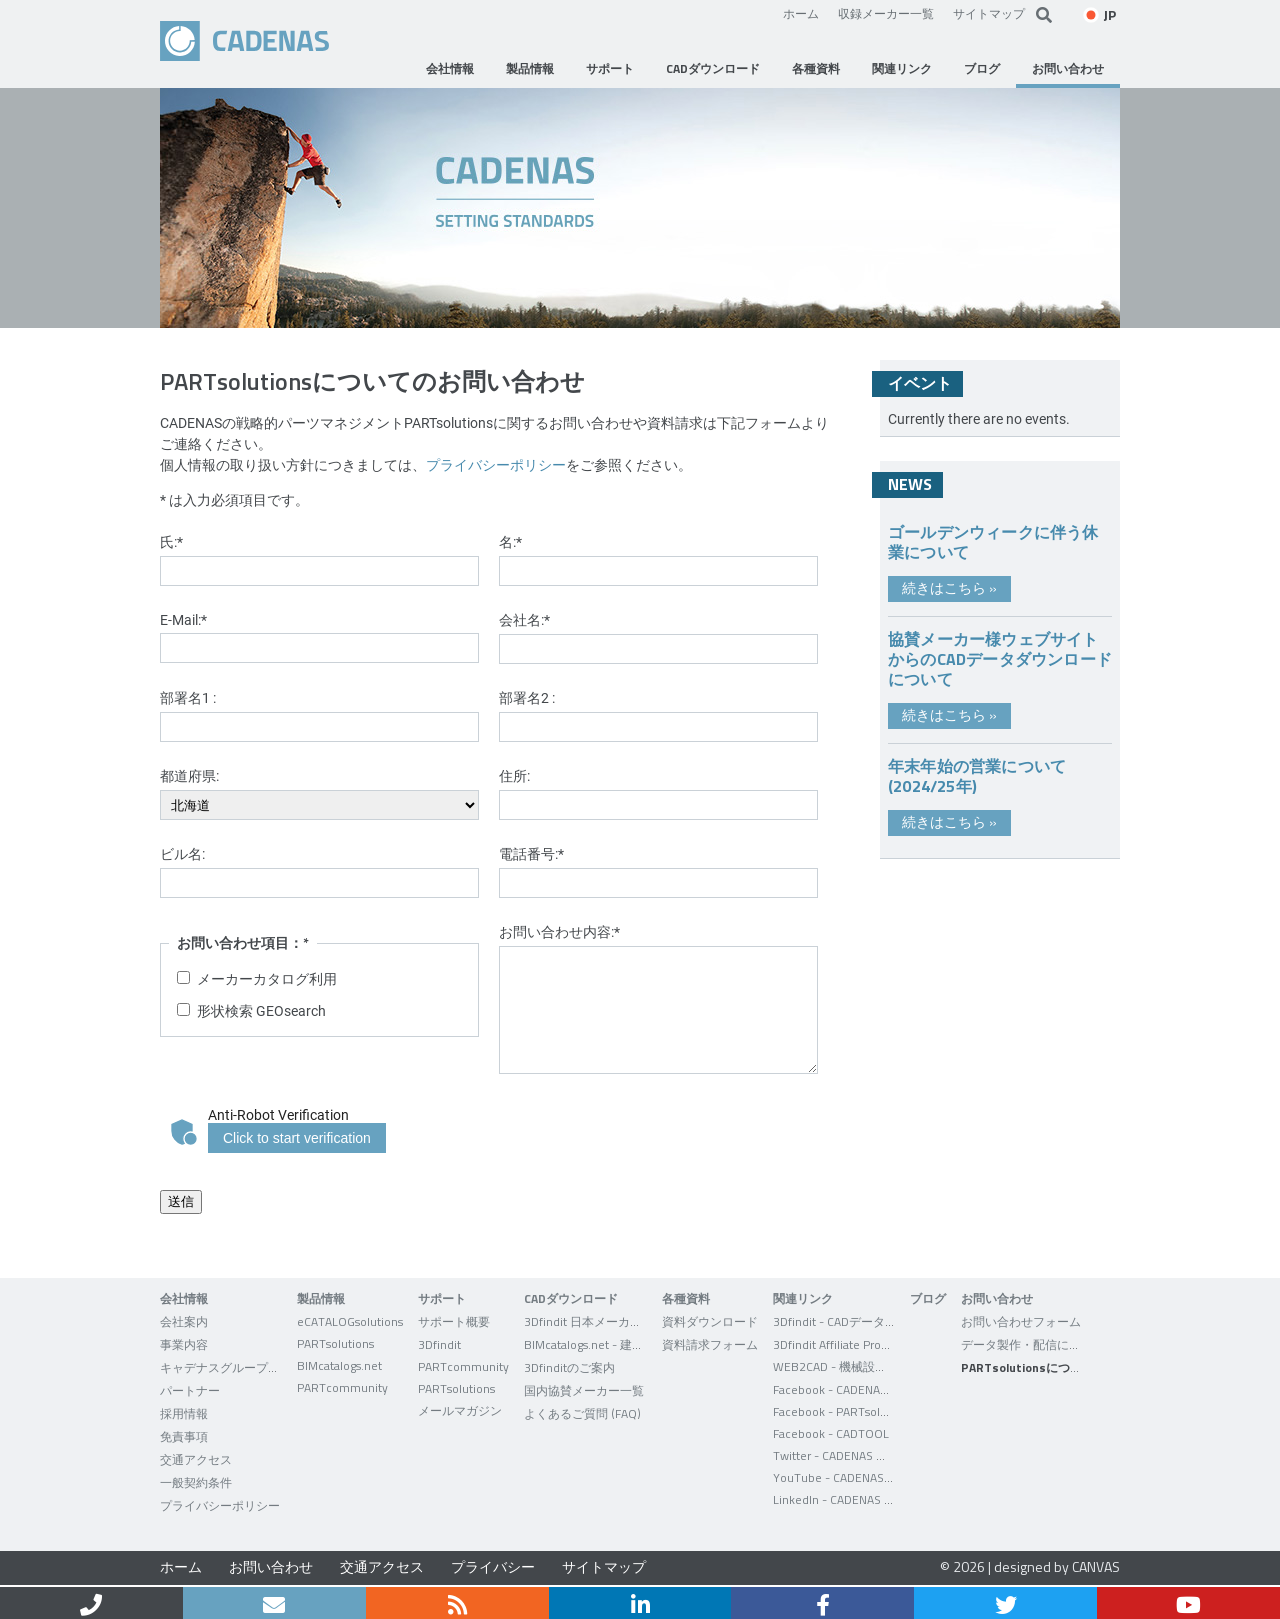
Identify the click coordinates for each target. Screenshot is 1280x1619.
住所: (514, 775)
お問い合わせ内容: (559, 931)
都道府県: (189, 775)
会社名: (524, 619)
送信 (181, 1201)
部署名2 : (527, 697)
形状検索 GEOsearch (261, 1010)
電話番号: (531, 853)
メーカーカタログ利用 (267, 978)
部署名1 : (188, 697)
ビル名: (182, 853)
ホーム (801, 13)
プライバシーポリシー (496, 464)
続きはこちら (949, 587)
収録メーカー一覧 (886, 13)
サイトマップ (989, 13)
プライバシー (493, 1566)
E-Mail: (183, 619)
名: (510, 541)
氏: (171, 541)
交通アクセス (382, 1566)
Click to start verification (297, 1138)
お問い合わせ (271, 1566)
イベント (920, 383)
